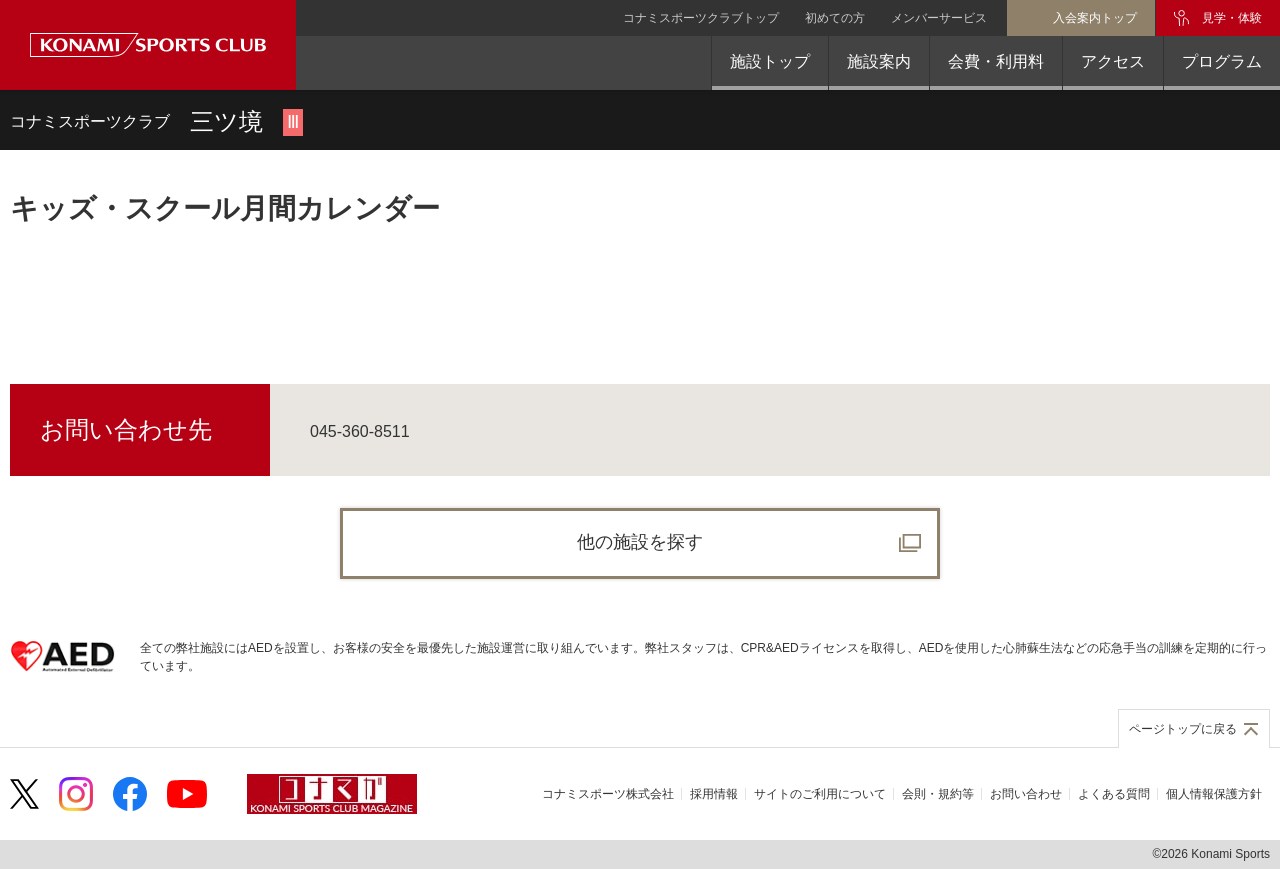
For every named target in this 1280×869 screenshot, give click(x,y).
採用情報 (714, 794)
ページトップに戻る (1183, 729)
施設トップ (770, 61)
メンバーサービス (939, 18)
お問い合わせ (1026, 794)
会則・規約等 (938, 794)
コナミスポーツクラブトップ (701, 18)
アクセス (1113, 61)
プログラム (1222, 61)
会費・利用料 (996, 61)
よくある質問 (1114, 794)
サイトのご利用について (820, 794)
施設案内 (879, 61)
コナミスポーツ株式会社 (608, 794)
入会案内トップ (1095, 18)
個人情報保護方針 (1214, 794)
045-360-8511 (360, 431)
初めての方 (835, 18)
